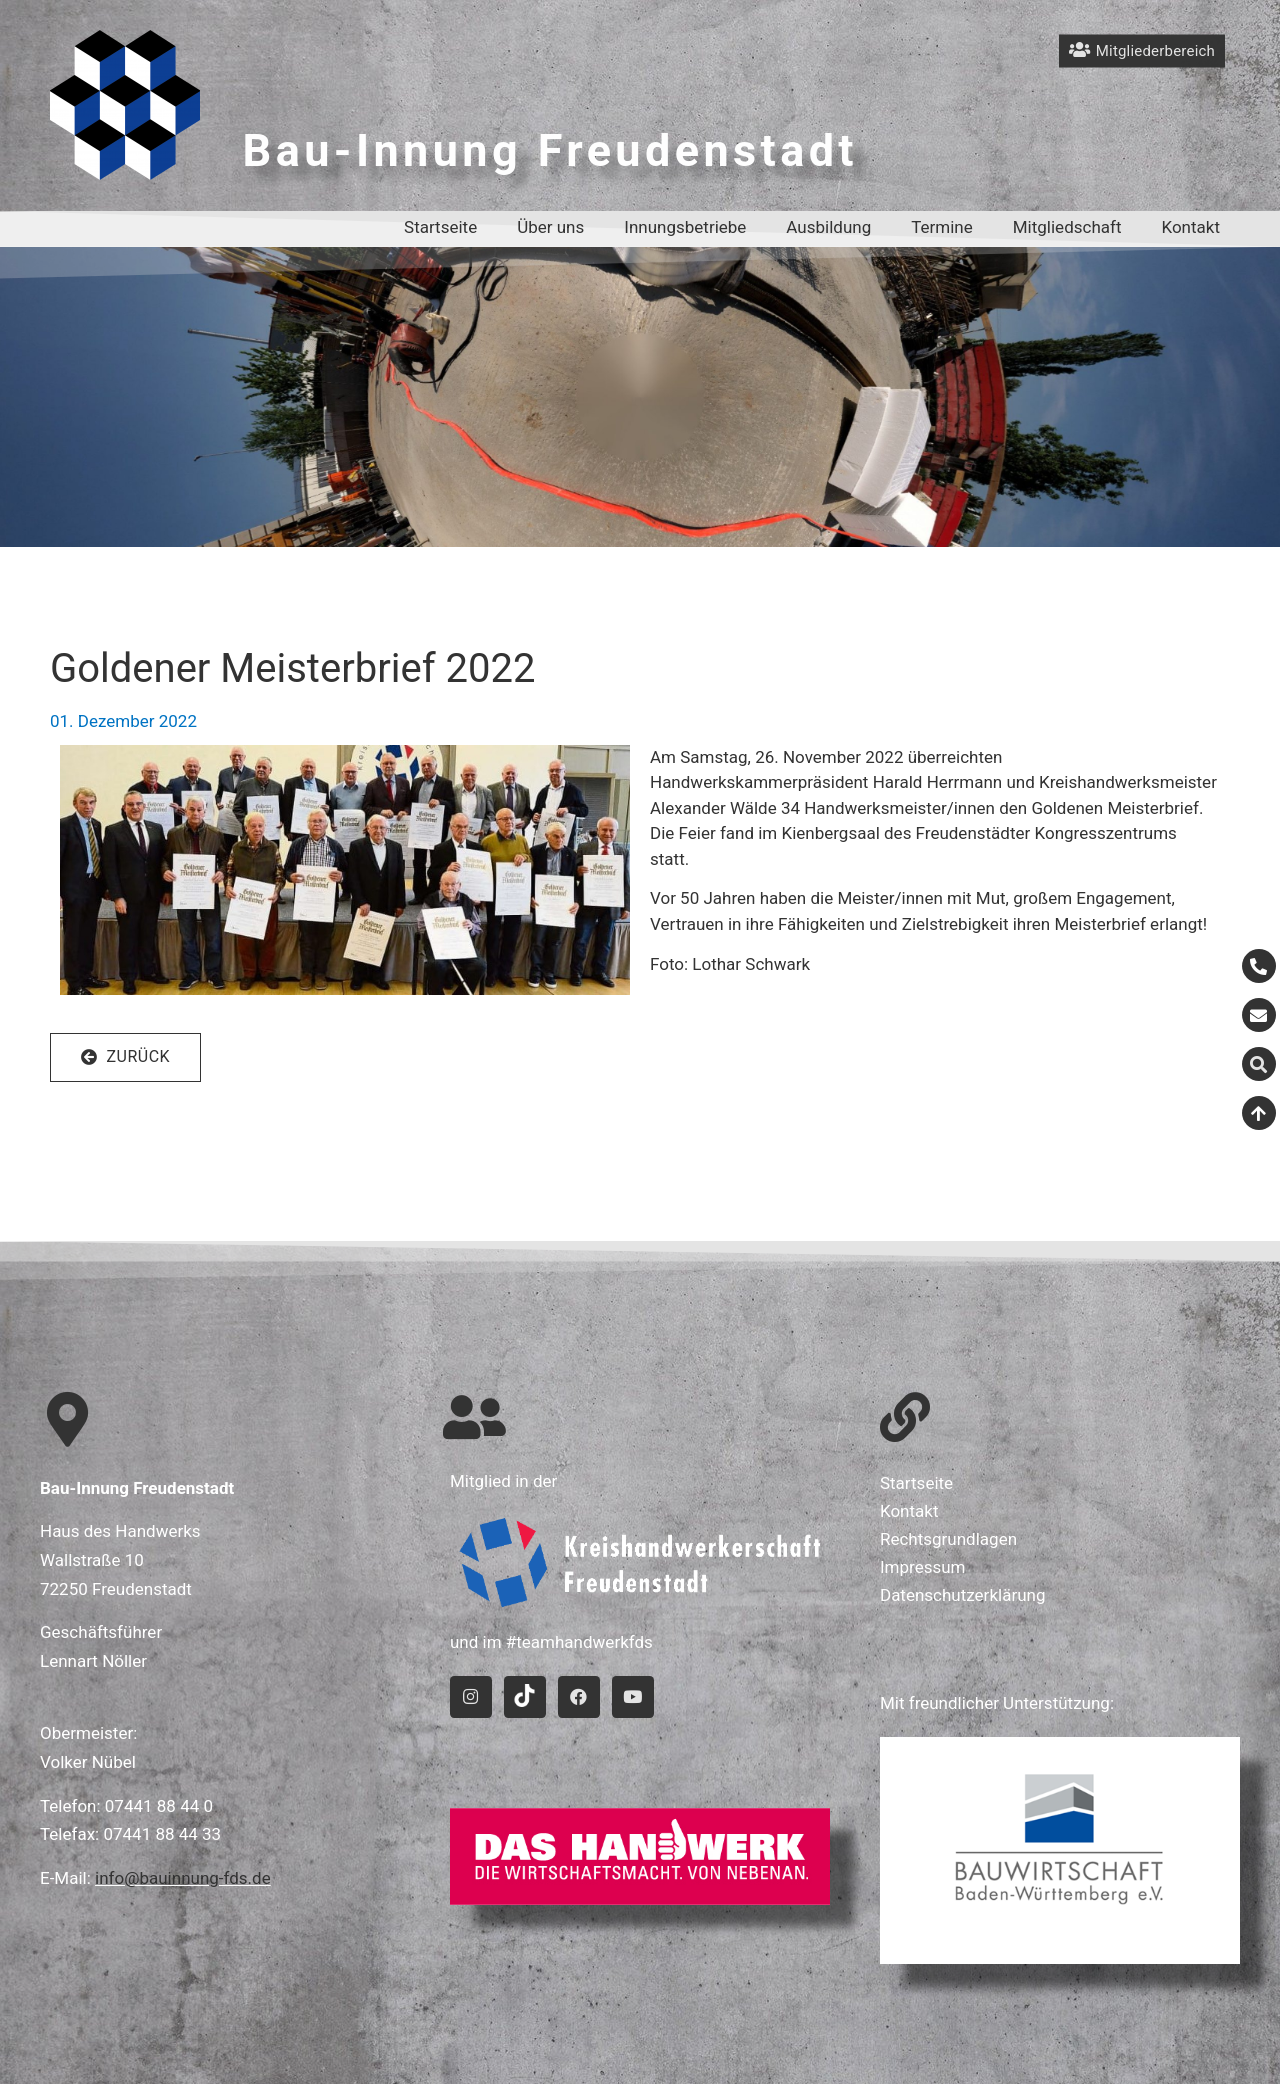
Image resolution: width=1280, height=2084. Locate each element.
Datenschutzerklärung (962, 1595)
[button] (125, 1057)
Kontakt (1190, 227)
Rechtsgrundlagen (948, 1539)
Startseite (440, 227)
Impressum (923, 1567)
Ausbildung (828, 227)
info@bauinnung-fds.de (183, 1878)
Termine (942, 227)
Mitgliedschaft (1067, 227)
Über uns (550, 227)
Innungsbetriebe (685, 227)
